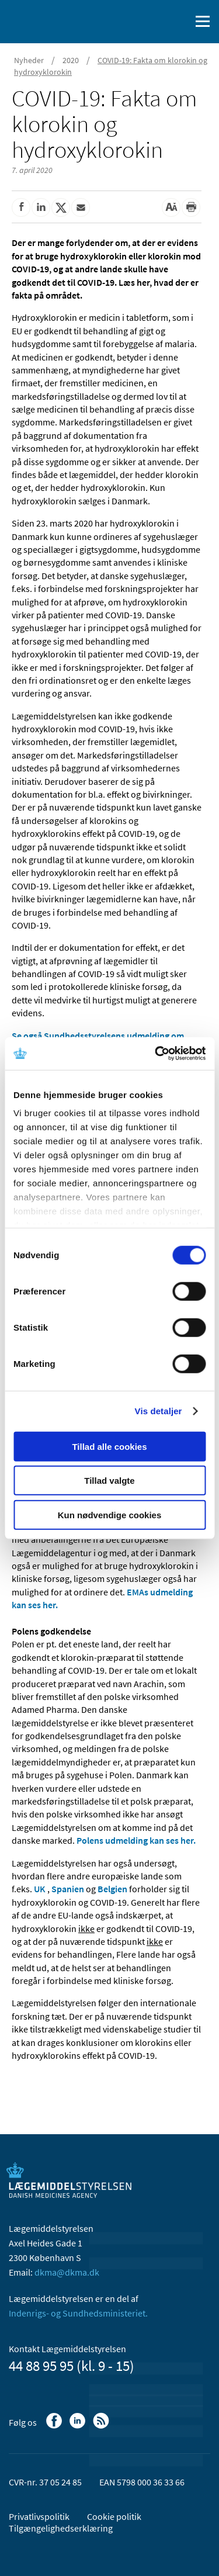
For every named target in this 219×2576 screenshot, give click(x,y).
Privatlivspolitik (39, 2516)
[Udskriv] (191, 207)
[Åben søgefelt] (179, 22)
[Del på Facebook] (21, 207)
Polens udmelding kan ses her (135, 1840)
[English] (152, 21)
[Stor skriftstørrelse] (171, 207)
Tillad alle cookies (109, 1446)
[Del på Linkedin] (41, 207)
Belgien (112, 1889)
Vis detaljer (158, 1411)
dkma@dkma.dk (66, 2272)
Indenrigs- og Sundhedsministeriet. (78, 2313)
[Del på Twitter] (60, 207)
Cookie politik (114, 2516)
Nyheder (29, 60)
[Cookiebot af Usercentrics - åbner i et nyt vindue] (156, 1053)
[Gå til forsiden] (58, 20)
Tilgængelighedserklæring (61, 2528)
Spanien (67, 1889)
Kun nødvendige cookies (110, 1514)
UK (40, 1889)
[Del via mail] (80, 207)
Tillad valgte (109, 1481)
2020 (70, 60)
